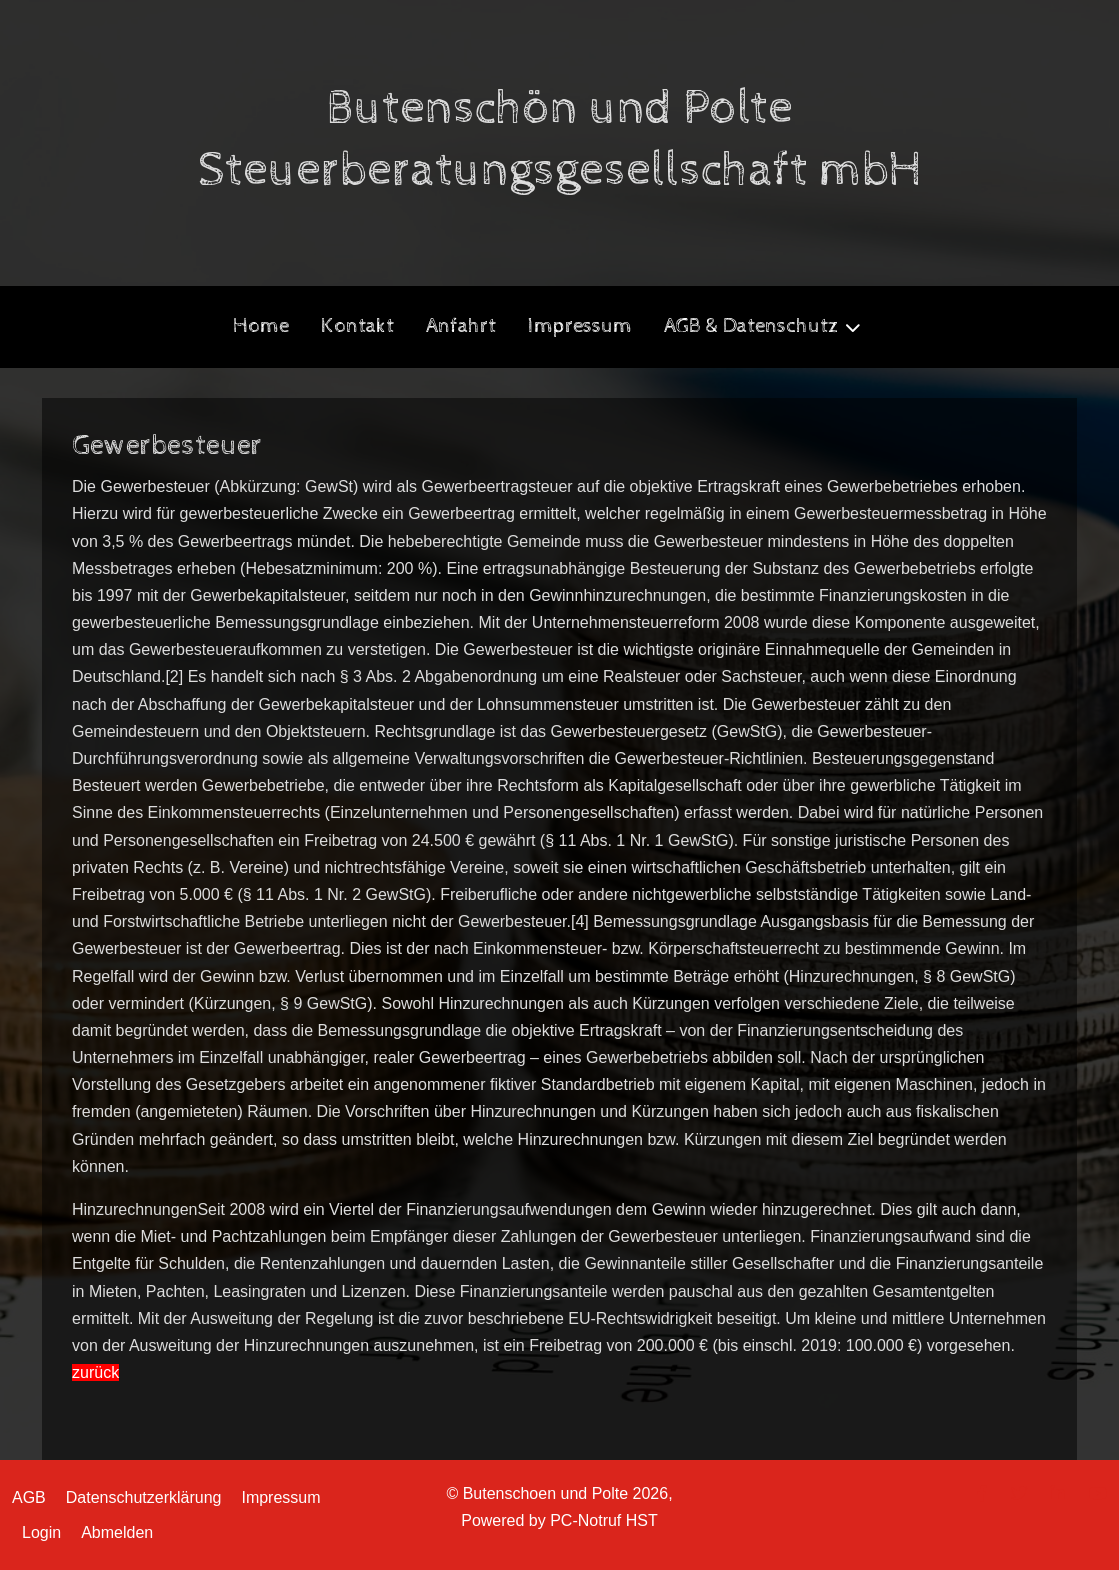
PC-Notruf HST (604, 1520)
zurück (95, 1372)
